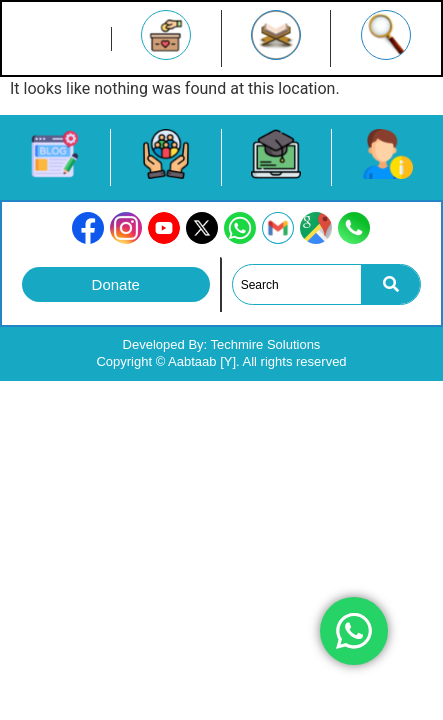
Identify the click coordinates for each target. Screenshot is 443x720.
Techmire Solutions (266, 344)
